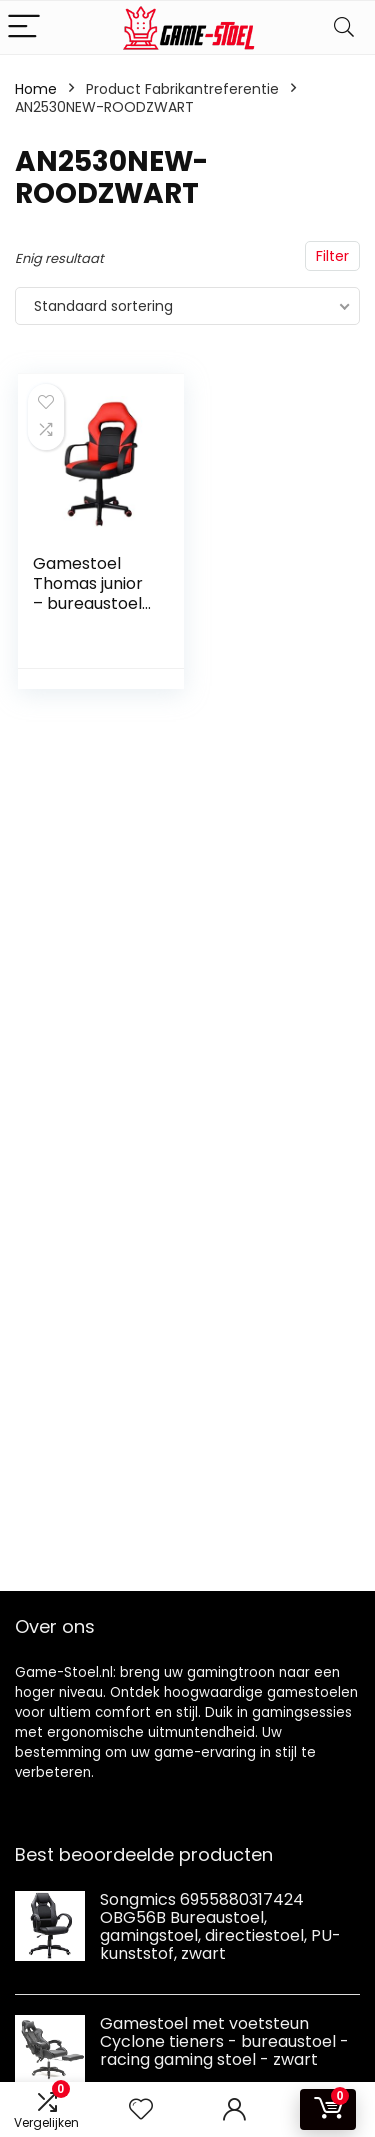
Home (36, 89)
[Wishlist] (141, 2109)
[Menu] (24, 27)
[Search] (344, 27)
